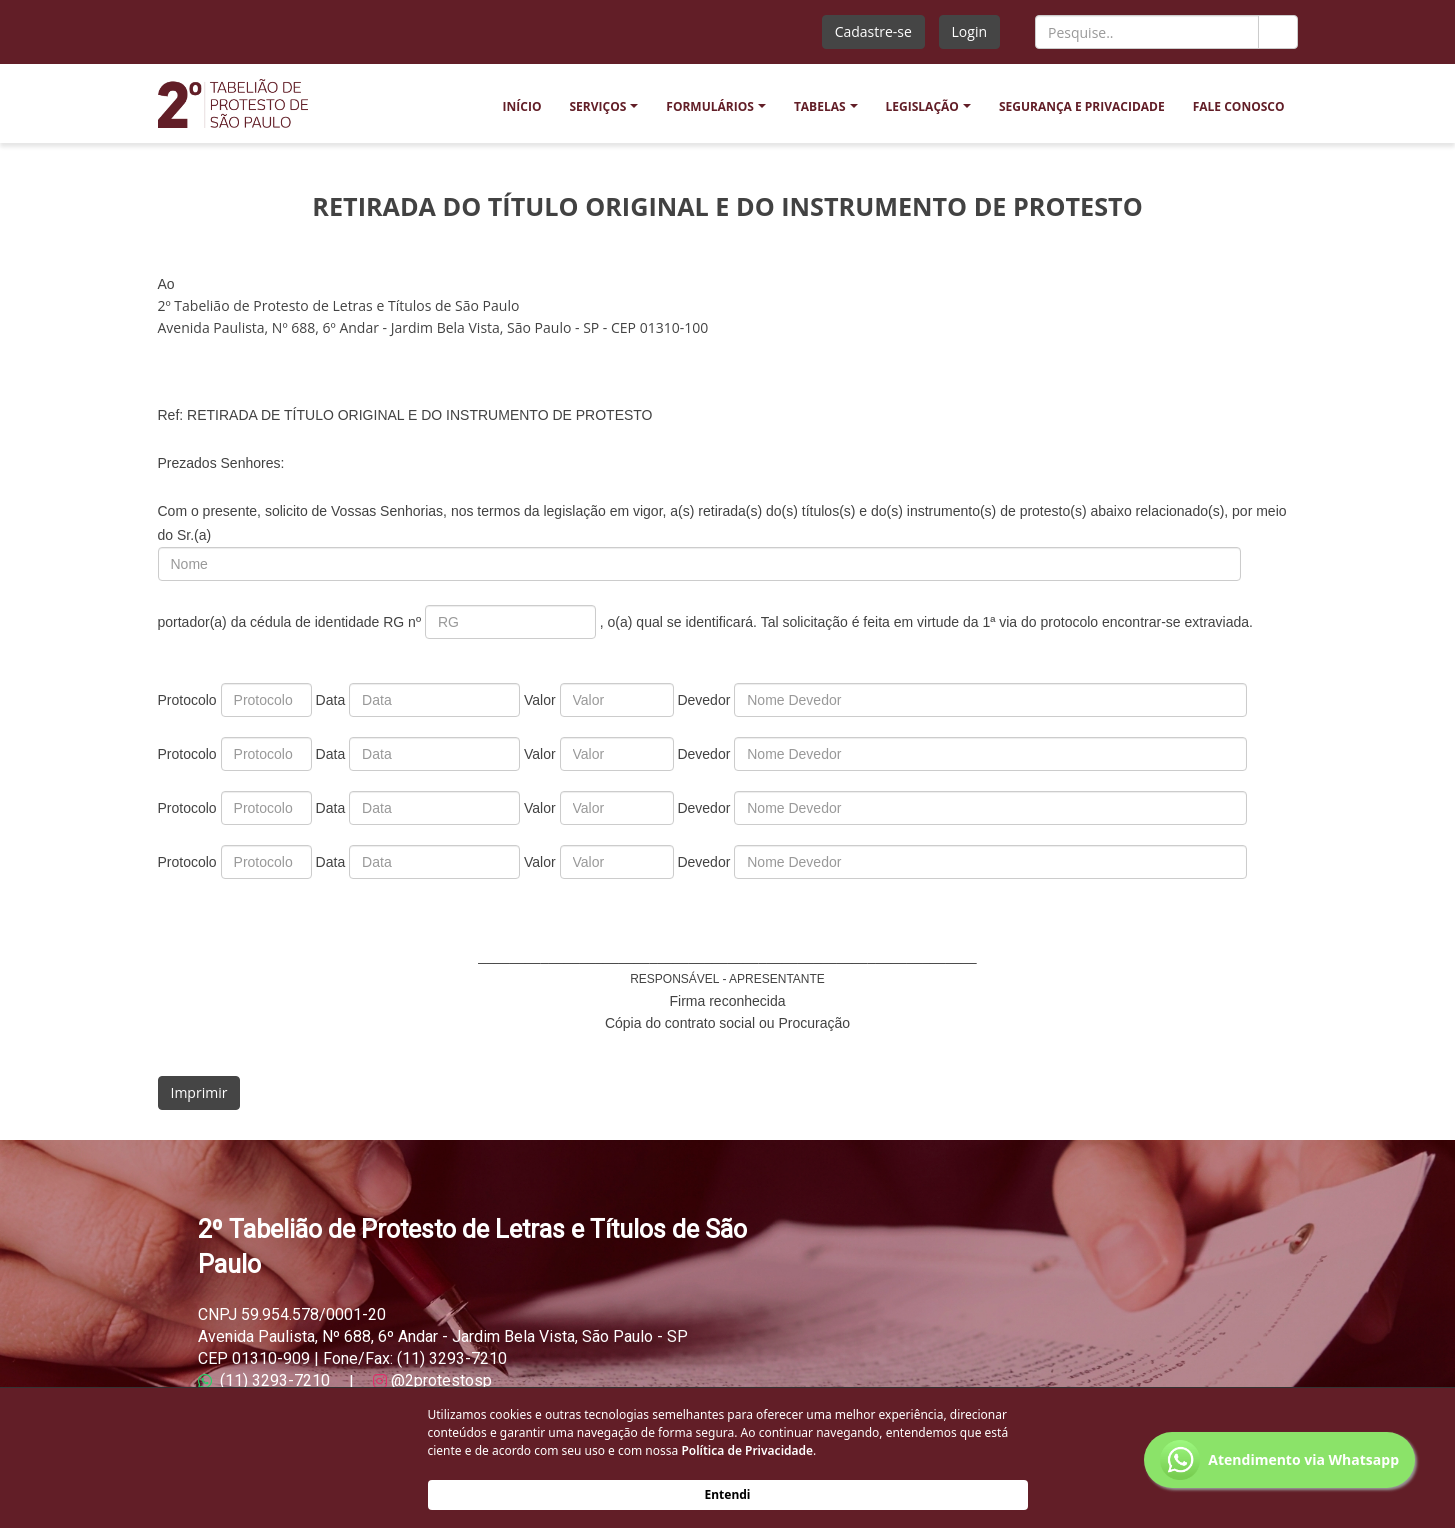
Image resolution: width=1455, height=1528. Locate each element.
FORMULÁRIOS (710, 106)
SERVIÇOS (597, 106)
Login (969, 31)
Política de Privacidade (747, 1450)
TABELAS (820, 106)
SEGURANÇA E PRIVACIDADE (1082, 106)
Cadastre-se (873, 31)
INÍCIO (522, 106)
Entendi (728, 1494)
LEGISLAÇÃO (922, 106)
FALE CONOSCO (1239, 106)
